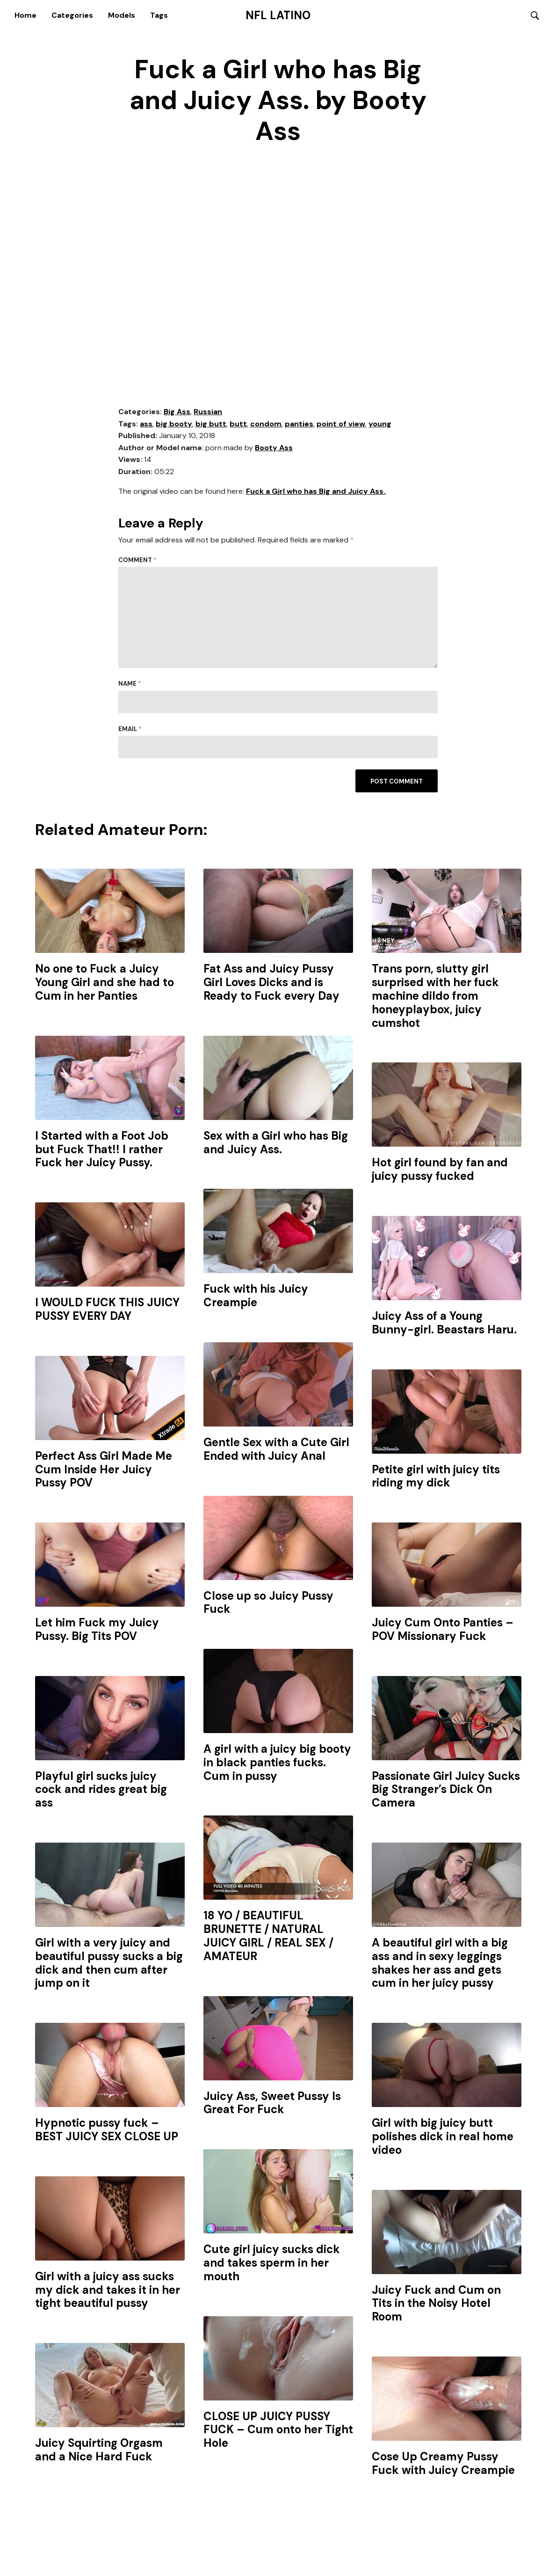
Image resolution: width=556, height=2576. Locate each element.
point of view (341, 424)
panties (299, 424)
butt (238, 424)
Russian (208, 412)
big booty (174, 424)
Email (130, 729)
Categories (72, 15)
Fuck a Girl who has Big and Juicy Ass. (315, 492)
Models (121, 15)
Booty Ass (274, 448)
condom (266, 424)
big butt (210, 424)
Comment (137, 560)
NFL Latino (278, 15)
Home (25, 15)
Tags (159, 15)
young (379, 424)
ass (146, 424)
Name (129, 684)
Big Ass (177, 412)
